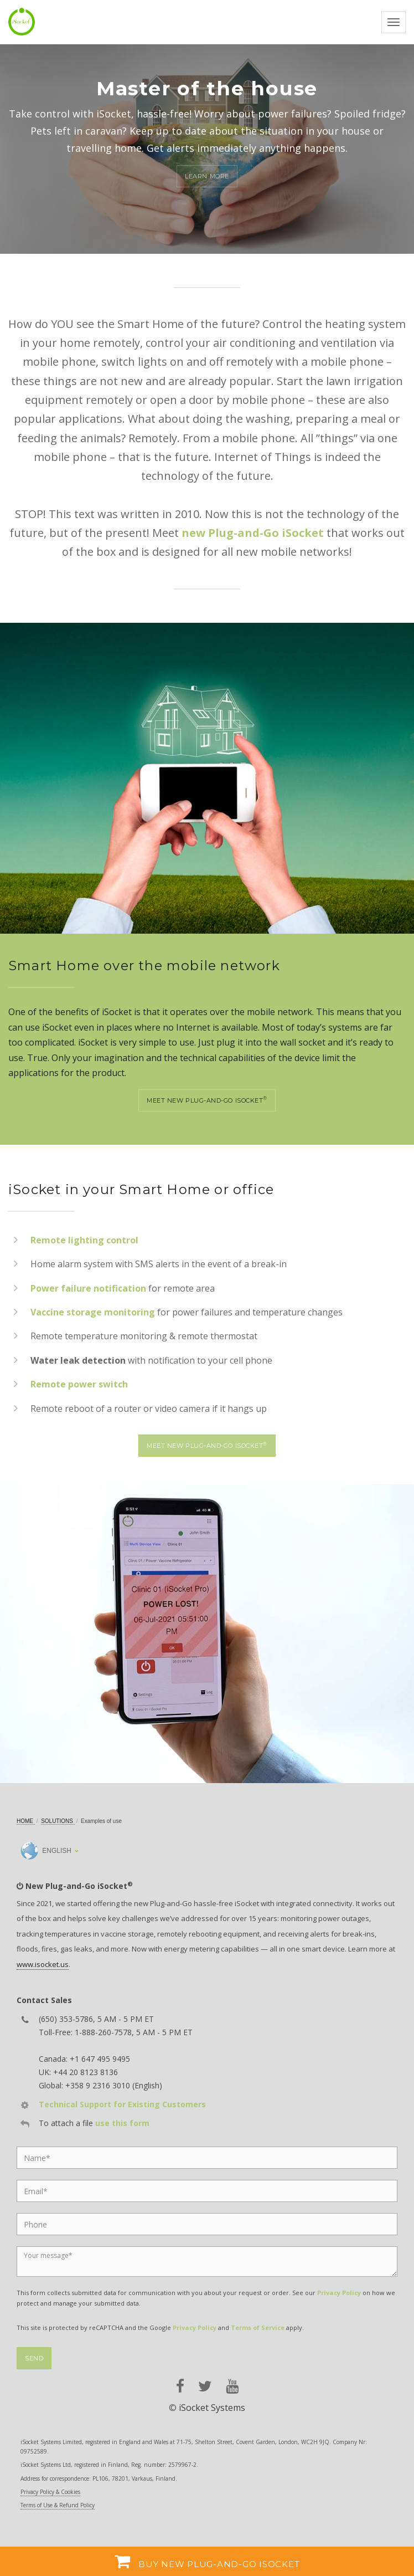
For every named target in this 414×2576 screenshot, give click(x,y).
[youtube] (232, 2386)
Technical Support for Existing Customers (122, 2104)
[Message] (207, 2261)
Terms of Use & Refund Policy (57, 2505)
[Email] (207, 2191)
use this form (122, 2123)
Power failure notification (88, 1288)
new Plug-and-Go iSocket (253, 532)
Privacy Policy (339, 2292)
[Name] (207, 2158)
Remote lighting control (84, 1240)
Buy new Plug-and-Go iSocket (207, 2561)
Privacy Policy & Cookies (50, 2492)
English (45, 1851)
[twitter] (205, 2386)
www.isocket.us (43, 1964)
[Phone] (207, 2224)
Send (34, 2358)
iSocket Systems (212, 2407)
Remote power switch (79, 1384)
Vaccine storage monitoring (92, 1312)
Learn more (207, 176)
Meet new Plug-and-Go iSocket (207, 1099)
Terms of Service (257, 2327)
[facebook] (180, 2386)
